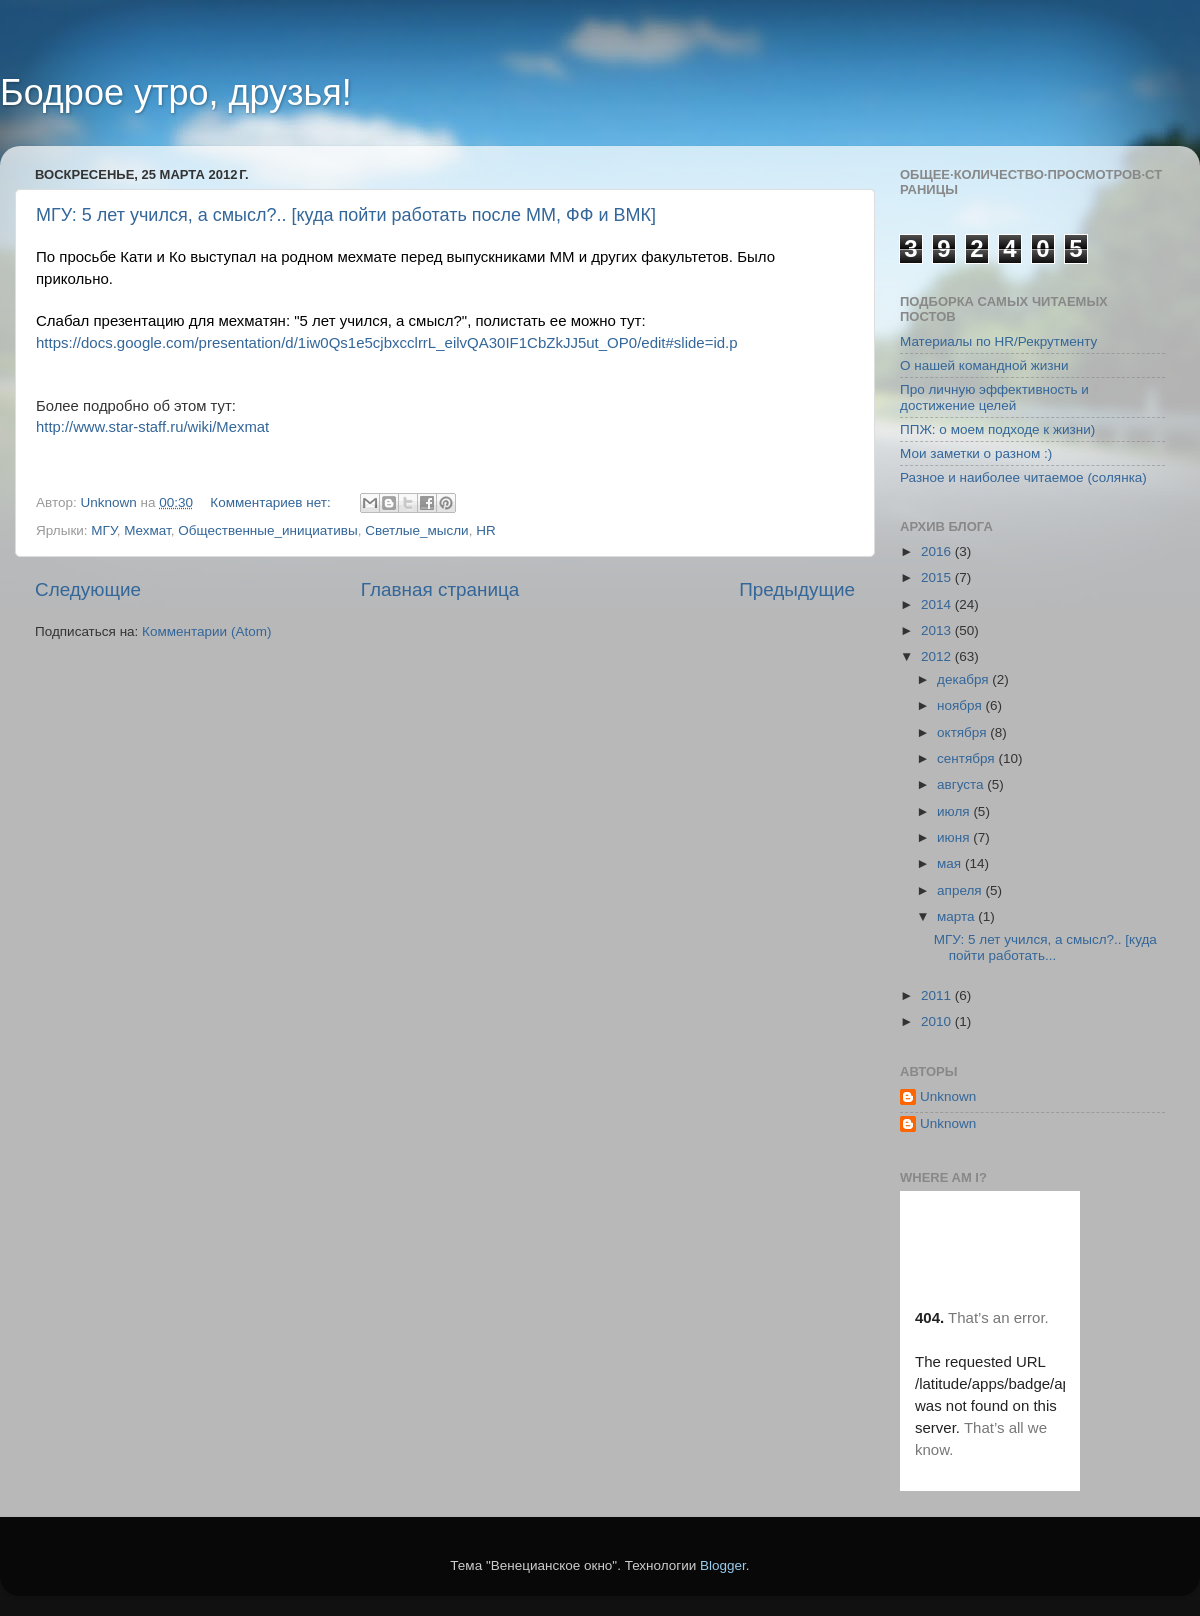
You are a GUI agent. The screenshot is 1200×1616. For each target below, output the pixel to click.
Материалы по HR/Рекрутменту (998, 341)
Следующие (88, 589)
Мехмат (147, 530)
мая (951, 863)
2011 (938, 995)
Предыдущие (797, 589)
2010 (938, 1021)
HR (486, 530)
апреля (961, 890)
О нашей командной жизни (984, 365)
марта (957, 916)
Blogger (723, 1565)
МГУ (103, 530)
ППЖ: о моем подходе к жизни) (997, 429)
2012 (938, 656)
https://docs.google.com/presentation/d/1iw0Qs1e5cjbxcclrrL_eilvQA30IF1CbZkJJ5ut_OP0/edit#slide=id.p (387, 342)
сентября (967, 758)
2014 (938, 604)
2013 (938, 630)
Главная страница (440, 589)
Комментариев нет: (272, 502)
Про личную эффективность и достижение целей (994, 397)
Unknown (948, 1096)
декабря (964, 679)
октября (963, 732)
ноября (961, 705)
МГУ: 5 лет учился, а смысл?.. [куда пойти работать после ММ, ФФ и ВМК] (346, 215)
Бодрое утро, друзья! (176, 92)
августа (962, 784)
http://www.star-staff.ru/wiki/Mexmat (152, 427)
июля (955, 811)
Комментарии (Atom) (206, 631)
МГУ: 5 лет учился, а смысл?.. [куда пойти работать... (1045, 947)
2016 (938, 551)
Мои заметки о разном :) (976, 453)
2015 (938, 577)
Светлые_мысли (416, 530)
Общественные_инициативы (267, 530)
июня (955, 837)
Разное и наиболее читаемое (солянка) (1023, 477)
